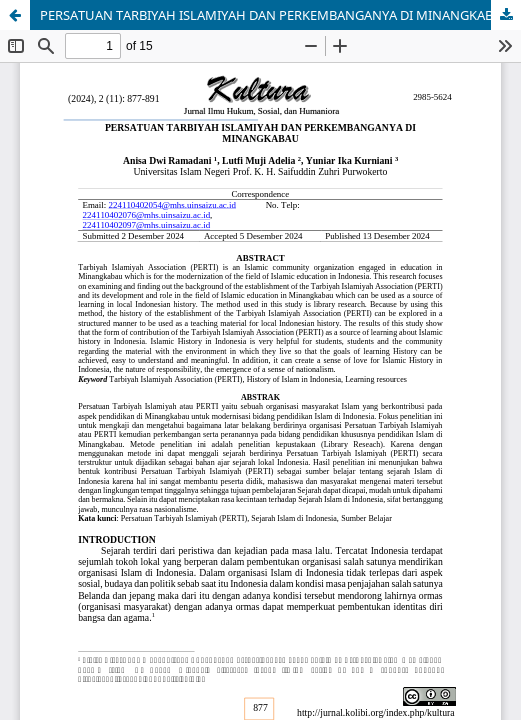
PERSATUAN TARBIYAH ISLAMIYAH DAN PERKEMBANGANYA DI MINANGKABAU (275, 15)
